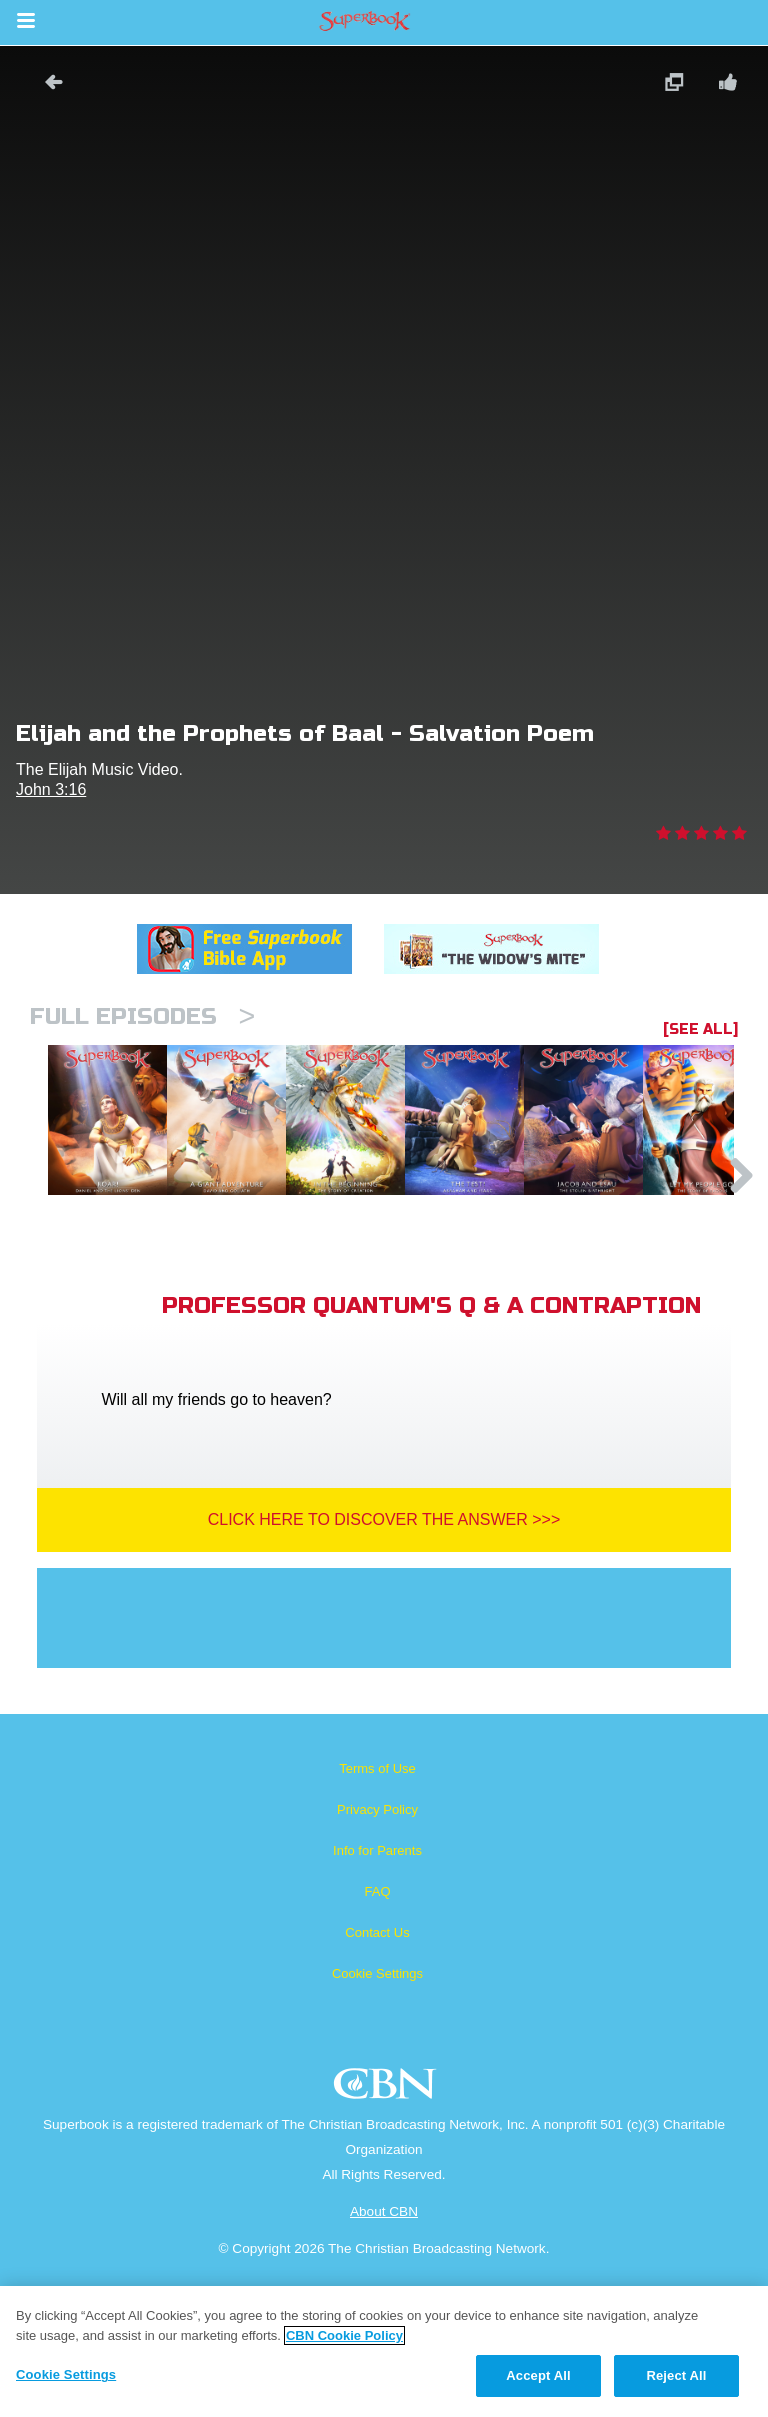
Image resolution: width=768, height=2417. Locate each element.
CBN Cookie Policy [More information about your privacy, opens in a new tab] (344, 2335)
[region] (384, 2351)
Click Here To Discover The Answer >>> (384, 1621)
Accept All (538, 2375)
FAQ (377, 1993)
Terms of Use (377, 1870)
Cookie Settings (377, 2075)
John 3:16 (51, 789)
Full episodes (142, 1016)
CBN (387, 2191)
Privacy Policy (377, 1911)
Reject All (676, 2375)
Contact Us (377, 2034)
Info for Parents (377, 1952)
